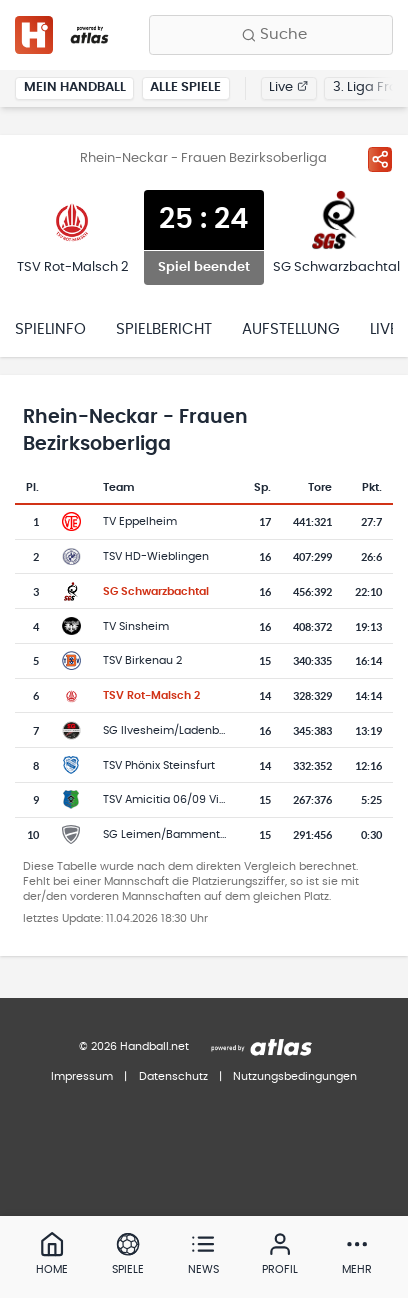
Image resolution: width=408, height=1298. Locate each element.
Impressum (82, 1076)
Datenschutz (173, 1076)
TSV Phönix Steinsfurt (159, 765)
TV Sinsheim (136, 626)
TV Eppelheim (140, 521)
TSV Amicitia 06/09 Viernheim (184, 799)
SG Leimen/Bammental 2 (171, 834)
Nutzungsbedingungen (295, 1076)
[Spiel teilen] (380, 159)
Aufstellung (291, 329)
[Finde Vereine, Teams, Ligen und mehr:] (271, 35)
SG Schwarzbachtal (156, 591)
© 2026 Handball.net (134, 1046)
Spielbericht (164, 329)
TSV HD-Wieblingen (156, 556)
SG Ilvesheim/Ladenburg (170, 730)
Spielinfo (50, 329)
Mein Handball (75, 87)
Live (288, 87)
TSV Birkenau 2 (142, 660)
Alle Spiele (185, 87)
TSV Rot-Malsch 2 (151, 695)
